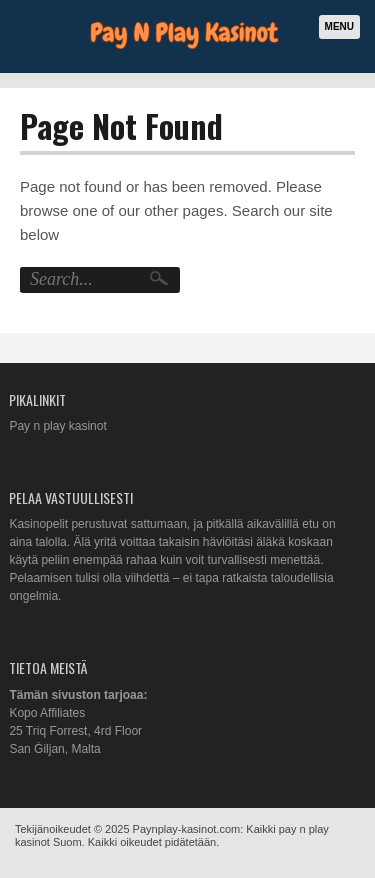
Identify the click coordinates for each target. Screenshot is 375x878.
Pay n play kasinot (57, 426)
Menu (339, 26)
